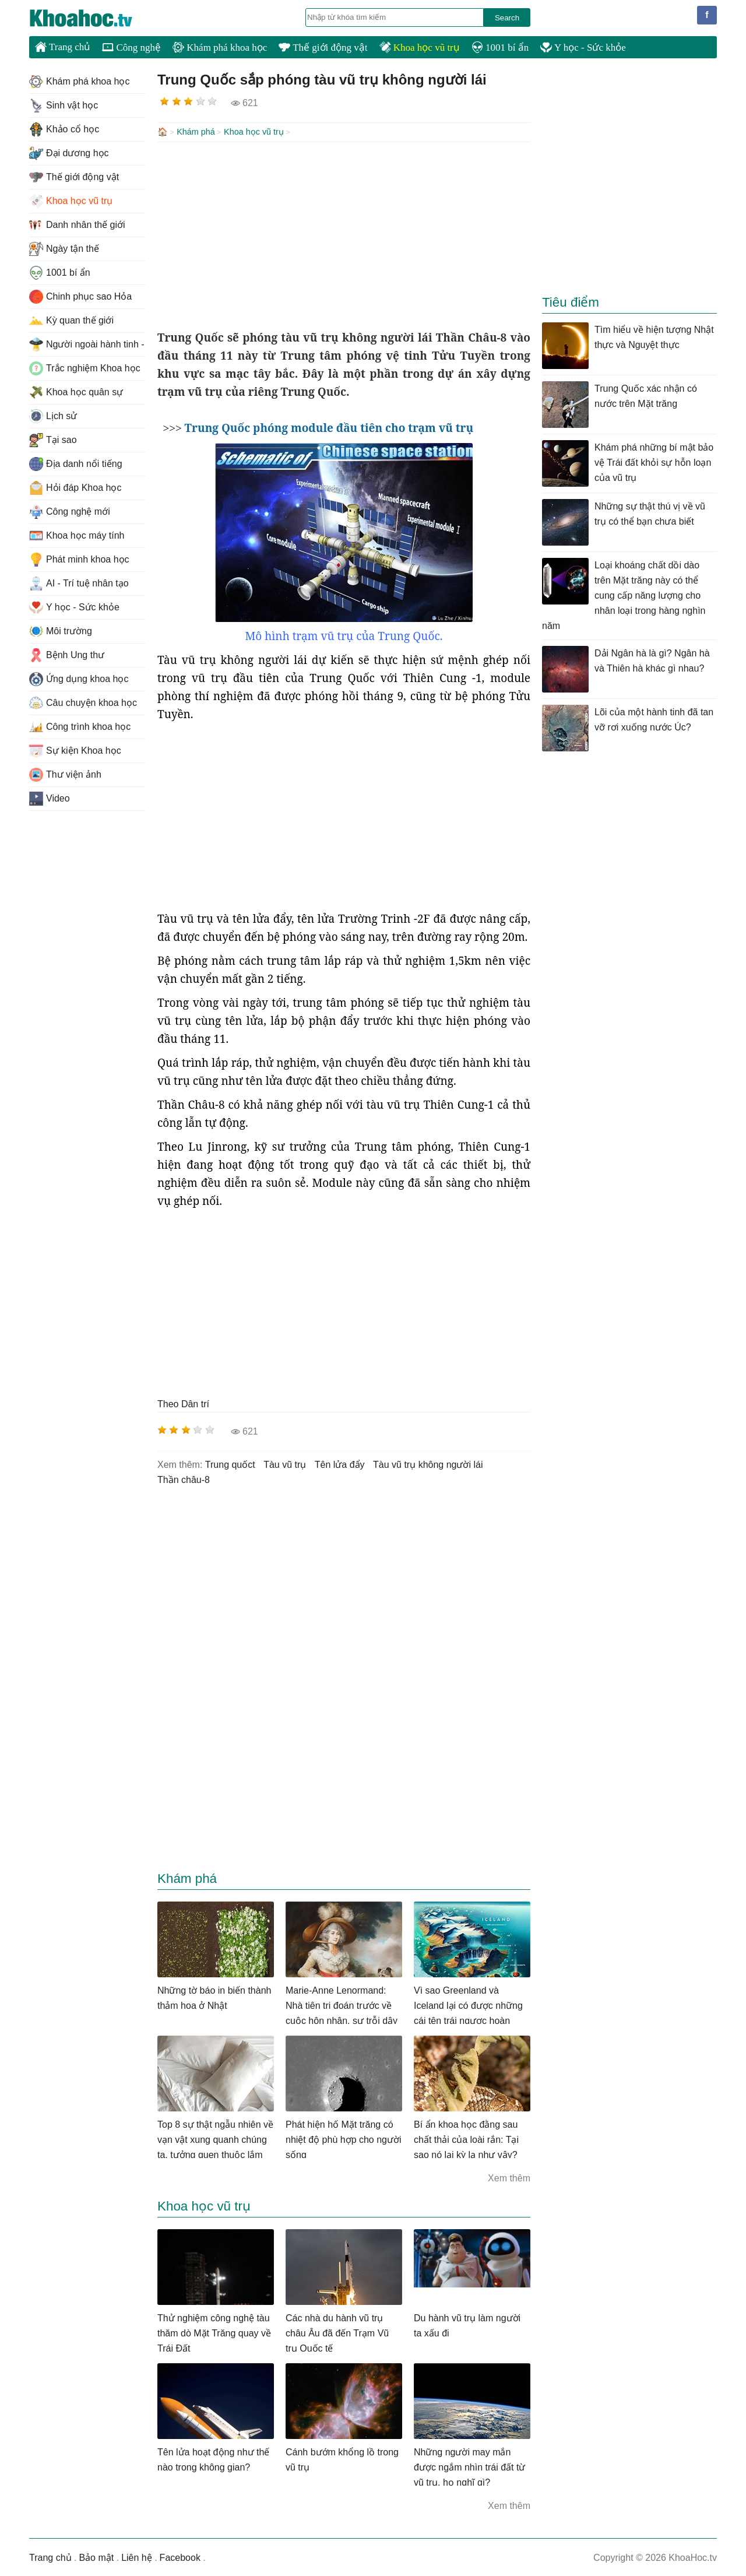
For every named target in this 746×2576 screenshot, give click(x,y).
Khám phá (196, 131)
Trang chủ (62, 46)
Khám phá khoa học (220, 47)
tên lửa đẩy (340, 1463)
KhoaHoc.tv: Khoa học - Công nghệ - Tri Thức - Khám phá (93, 18)
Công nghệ (131, 47)
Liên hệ (136, 2556)
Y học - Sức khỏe (583, 47)
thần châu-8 (183, 1479)
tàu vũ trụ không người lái (428, 1463)
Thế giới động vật (323, 47)
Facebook (180, 2556)
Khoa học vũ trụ (419, 47)
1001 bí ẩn (500, 47)
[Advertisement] (343, 234)
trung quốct (230, 1463)
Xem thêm (509, 2177)
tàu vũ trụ (284, 1463)
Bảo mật (96, 2556)
